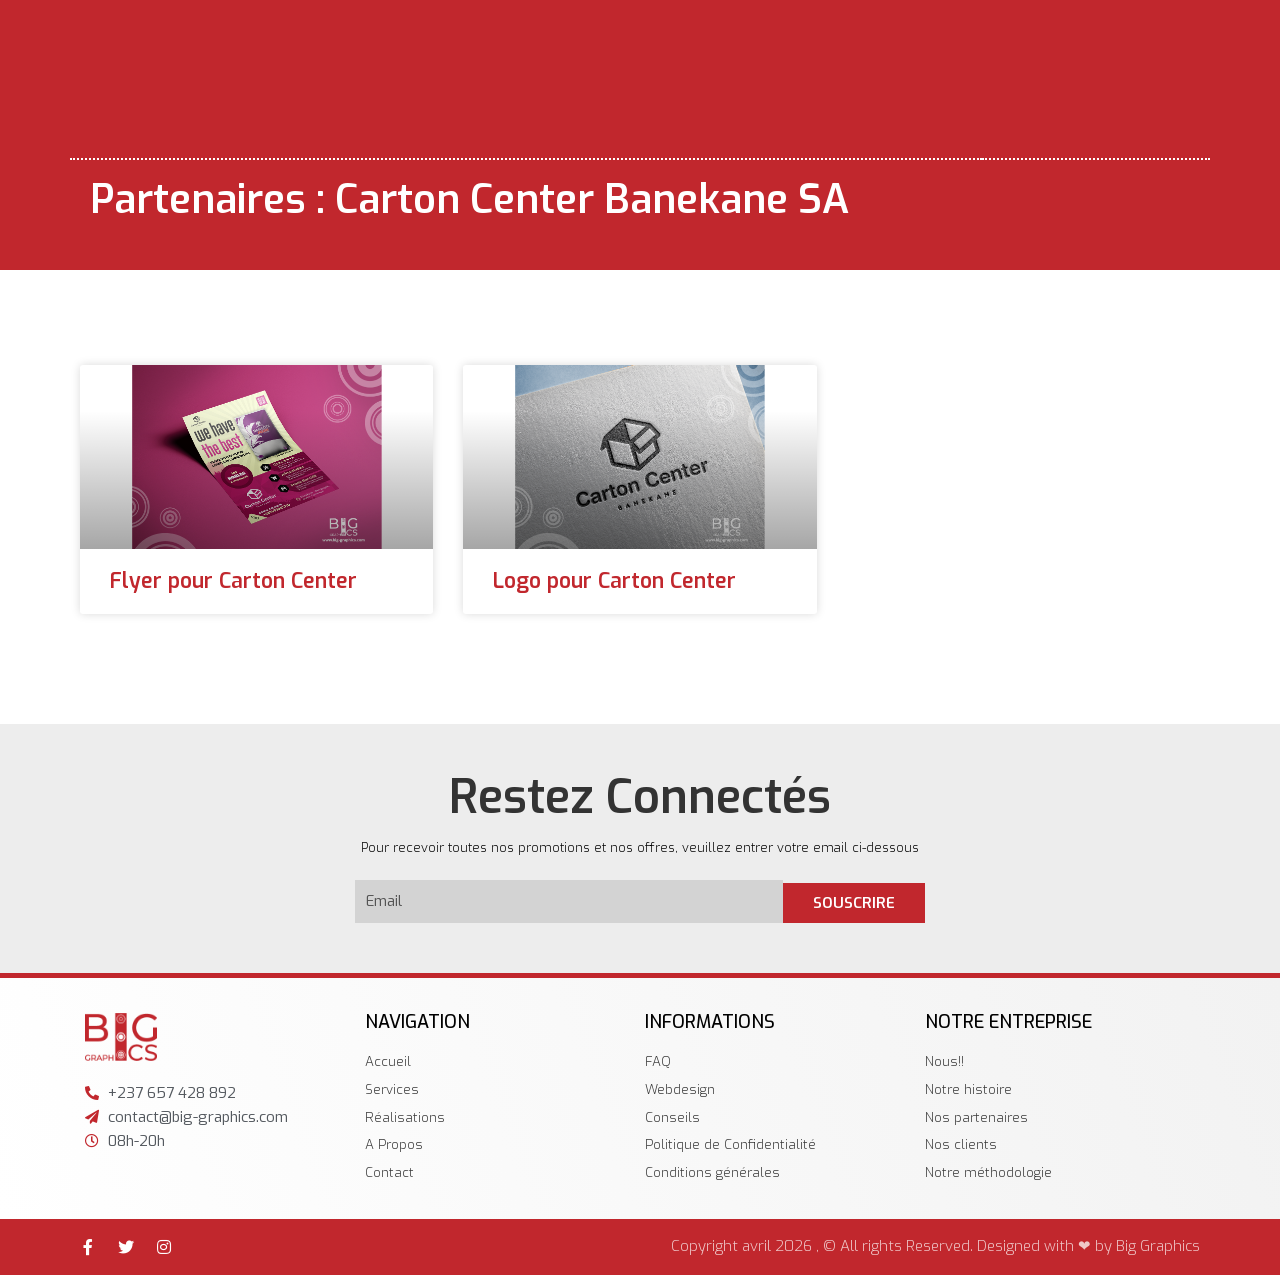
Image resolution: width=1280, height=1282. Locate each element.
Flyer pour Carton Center (233, 581)
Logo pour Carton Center (614, 581)
